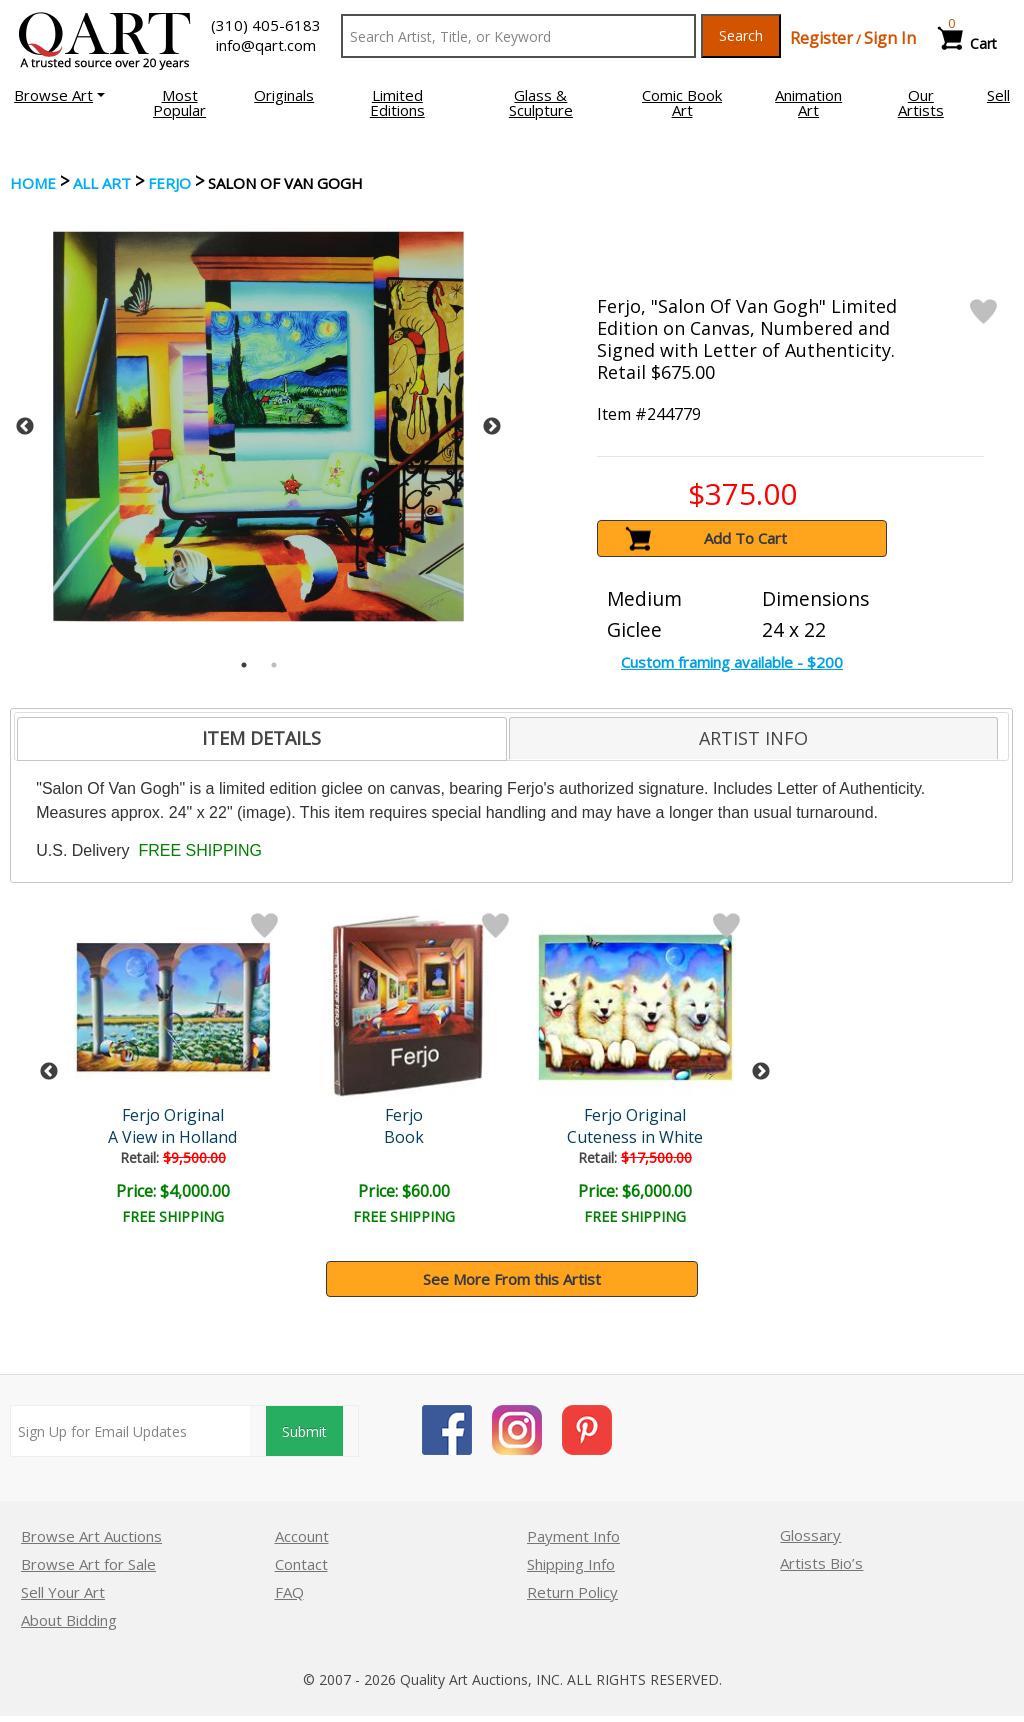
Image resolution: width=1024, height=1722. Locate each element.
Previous (25, 427)
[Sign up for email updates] (130, 1431)
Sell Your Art (63, 1592)
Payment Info (573, 1536)
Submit (304, 1431)
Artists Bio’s (821, 1563)
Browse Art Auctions (91, 1536)
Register (821, 38)
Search (741, 35)
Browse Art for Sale (88, 1564)
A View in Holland (172, 1137)
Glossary (810, 1535)
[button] (59, 95)
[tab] (261, 739)
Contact (301, 1564)
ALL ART (102, 183)
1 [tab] (244, 665)
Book (404, 1137)
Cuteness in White (635, 1137)
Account (302, 1536)
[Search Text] (518, 36)
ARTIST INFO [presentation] (753, 738)
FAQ (289, 1592)
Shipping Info (571, 1564)
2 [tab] (274, 665)
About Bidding (69, 1620)
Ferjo (169, 183)
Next (492, 427)
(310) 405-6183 (266, 25)
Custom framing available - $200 (732, 662)
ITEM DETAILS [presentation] (261, 738)
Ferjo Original (173, 1115)
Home (33, 183)
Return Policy (572, 1592)
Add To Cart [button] (745, 538)
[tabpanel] (258, 426)
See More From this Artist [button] (512, 1279)
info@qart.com (266, 45)
